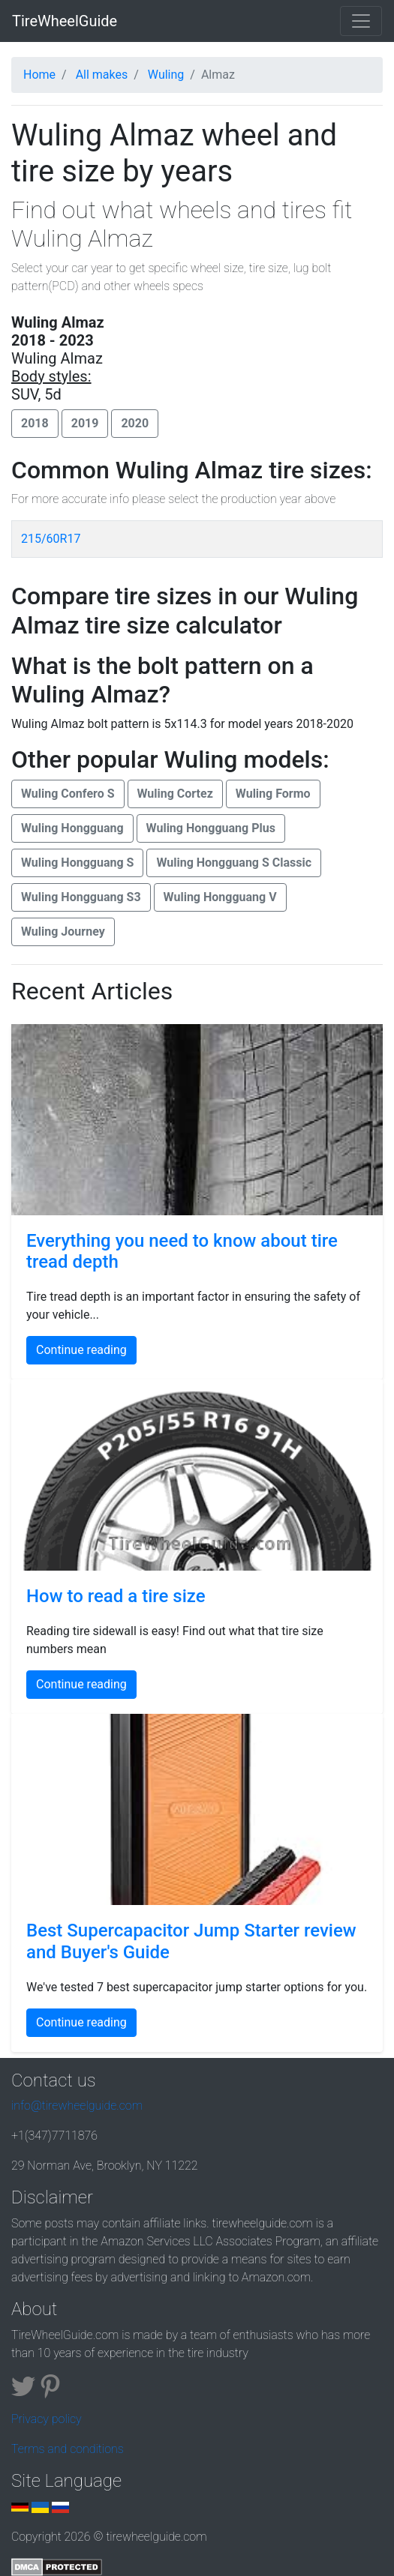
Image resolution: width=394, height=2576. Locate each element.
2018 (35, 423)
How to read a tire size (116, 1596)
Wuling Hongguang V (220, 897)
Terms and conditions (67, 2449)
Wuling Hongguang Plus (210, 828)
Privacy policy (46, 2419)
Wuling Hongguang (72, 828)
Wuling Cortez (175, 793)
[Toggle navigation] (361, 21)
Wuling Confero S (68, 793)
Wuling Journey (63, 931)
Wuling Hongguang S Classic (233, 862)
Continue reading (81, 1350)
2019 (85, 423)
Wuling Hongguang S (77, 862)
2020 (135, 423)
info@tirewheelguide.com (77, 2105)
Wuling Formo (273, 793)
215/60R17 (50, 539)
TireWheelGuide (64, 21)
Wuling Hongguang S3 (81, 897)
